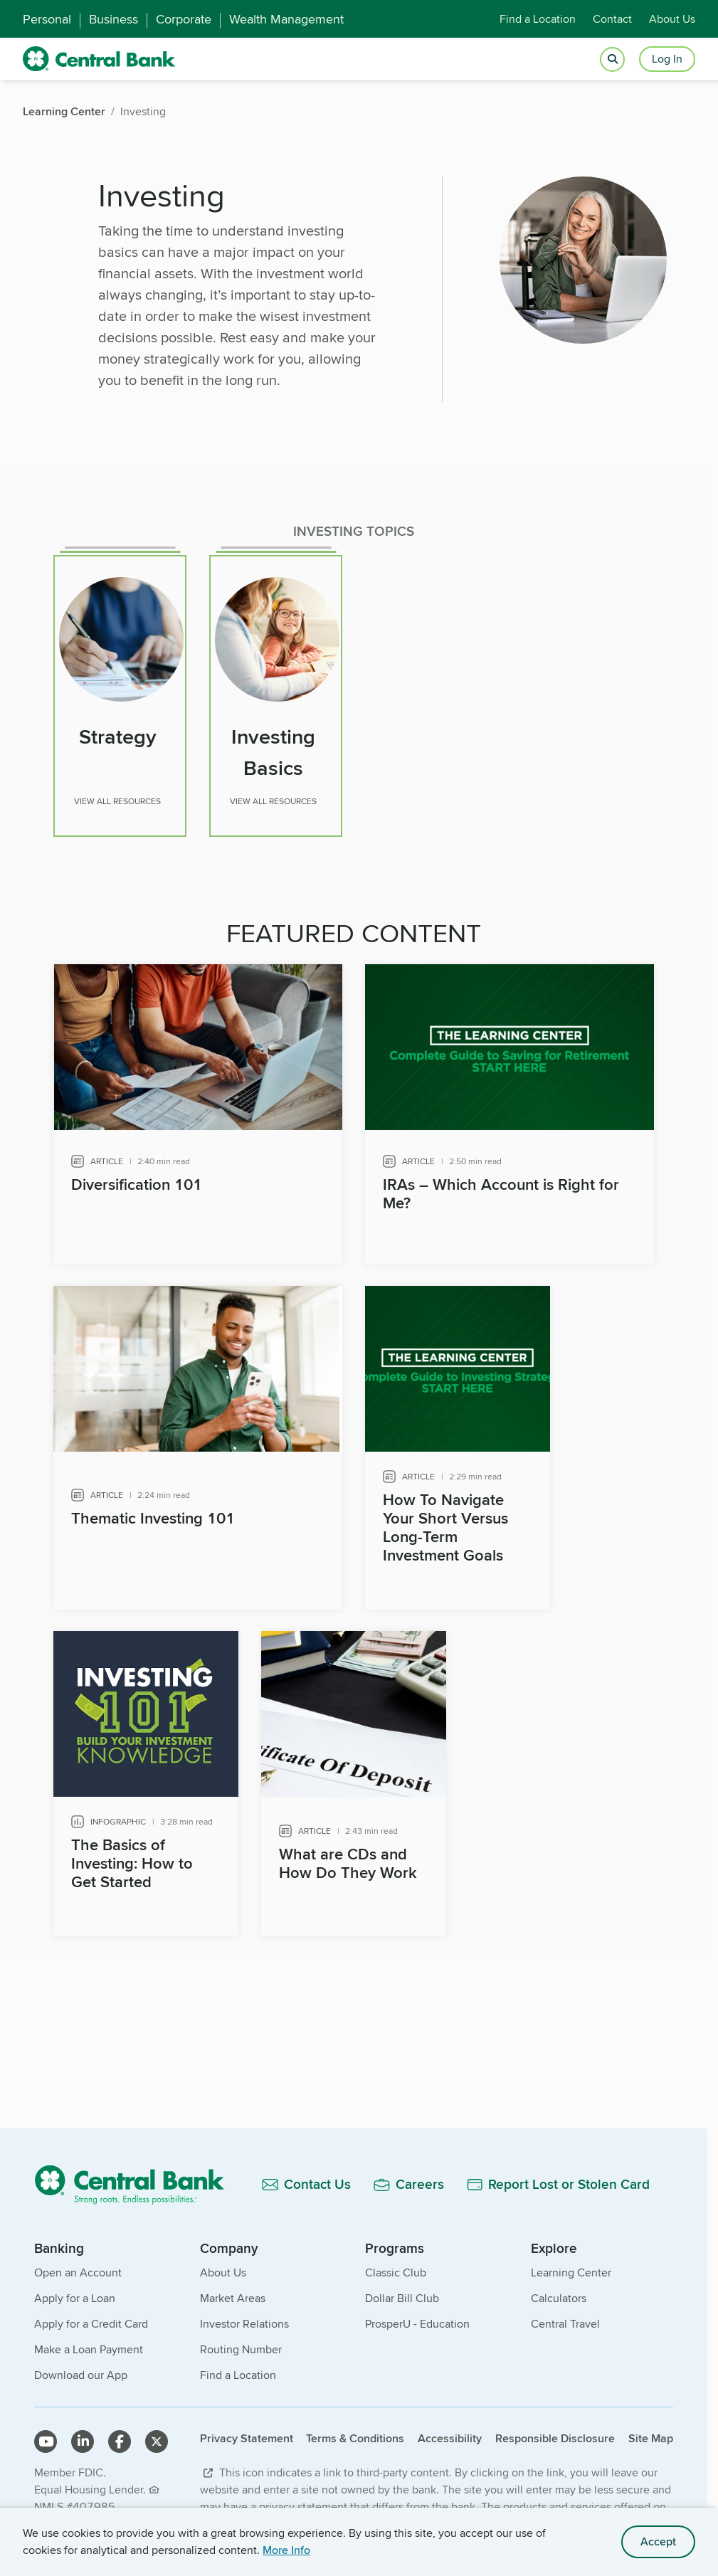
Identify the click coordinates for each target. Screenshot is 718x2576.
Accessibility (450, 2432)
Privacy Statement (246, 2432)
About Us (672, 19)
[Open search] (612, 59)
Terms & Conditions (355, 2432)
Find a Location (538, 19)
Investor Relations (244, 2318)
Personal (47, 19)
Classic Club (395, 2267)
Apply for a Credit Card (91, 2318)
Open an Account (78, 2267)
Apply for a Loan (74, 2292)
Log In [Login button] (667, 59)
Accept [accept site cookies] (658, 2541)
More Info (286, 2550)
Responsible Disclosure (555, 2432)
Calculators (558, 2292)
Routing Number (241, 2343)
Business (113, 19)
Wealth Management (286, 19)
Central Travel (565, 2318)
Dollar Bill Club (402, 2292)
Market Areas (232, 2292)
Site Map (650, 2432)
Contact (612, 19)
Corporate (183, 19)
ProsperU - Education (417, 2318)
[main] (353, 1133)
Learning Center (571, 2267)
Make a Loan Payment (88, 2343)
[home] (99, 59)
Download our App (80, 2369)
